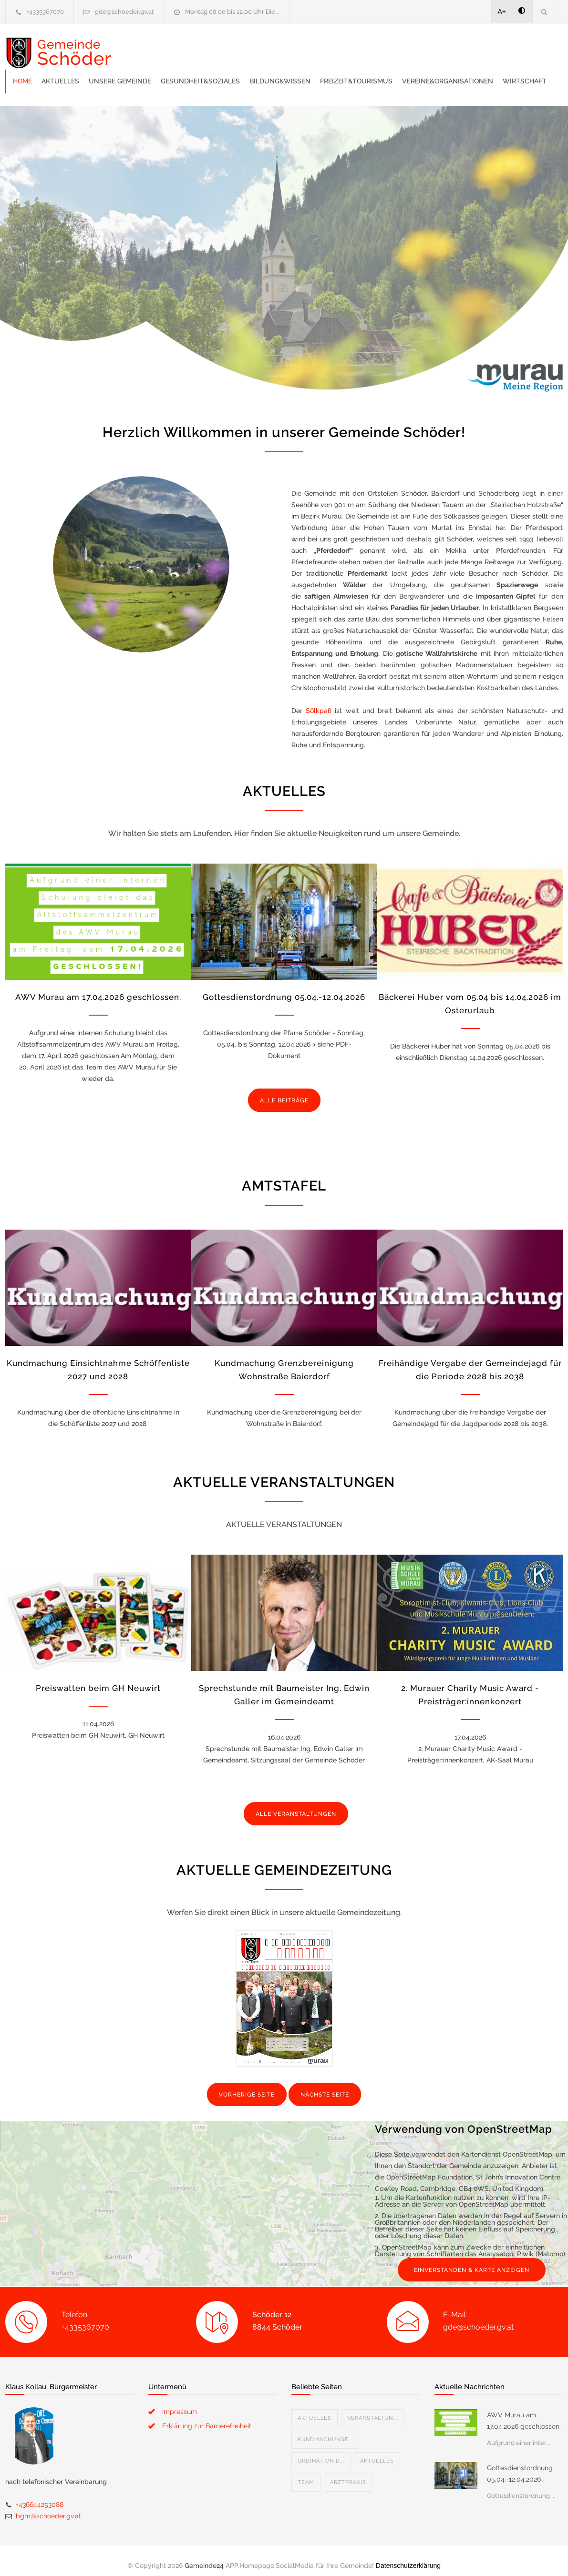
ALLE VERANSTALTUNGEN (296, 1804)
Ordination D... (321, 2451)
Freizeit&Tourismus (490, 47)
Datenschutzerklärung (408, 2556)
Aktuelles (194, 47)
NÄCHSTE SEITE (324, 2085)
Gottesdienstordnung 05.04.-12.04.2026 (284, 987)
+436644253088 (39, 2495)
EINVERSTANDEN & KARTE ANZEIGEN (471, 2260)
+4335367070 (45, 11)
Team (306, 2473)
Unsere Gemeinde (253, 47)
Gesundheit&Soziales (333, 47)
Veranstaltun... (372, 2408)
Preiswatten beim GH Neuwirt (98, 1678)
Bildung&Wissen (413, 47)
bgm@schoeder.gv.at (48, 2506)
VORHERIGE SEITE (247, 2085)
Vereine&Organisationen (192, 71)
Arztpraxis (348, 2473)
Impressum (179, 2402)
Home (155, 47)
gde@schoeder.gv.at (124, 11)
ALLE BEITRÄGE (284, 1091)
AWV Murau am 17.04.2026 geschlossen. (98, 987)
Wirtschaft (269, 71)
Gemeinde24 (204, 2556)
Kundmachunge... (325, 2430)
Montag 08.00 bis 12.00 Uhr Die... (232, 11)
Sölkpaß (318, 701)
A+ (502, 11)
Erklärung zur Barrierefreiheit (206, 2416)
